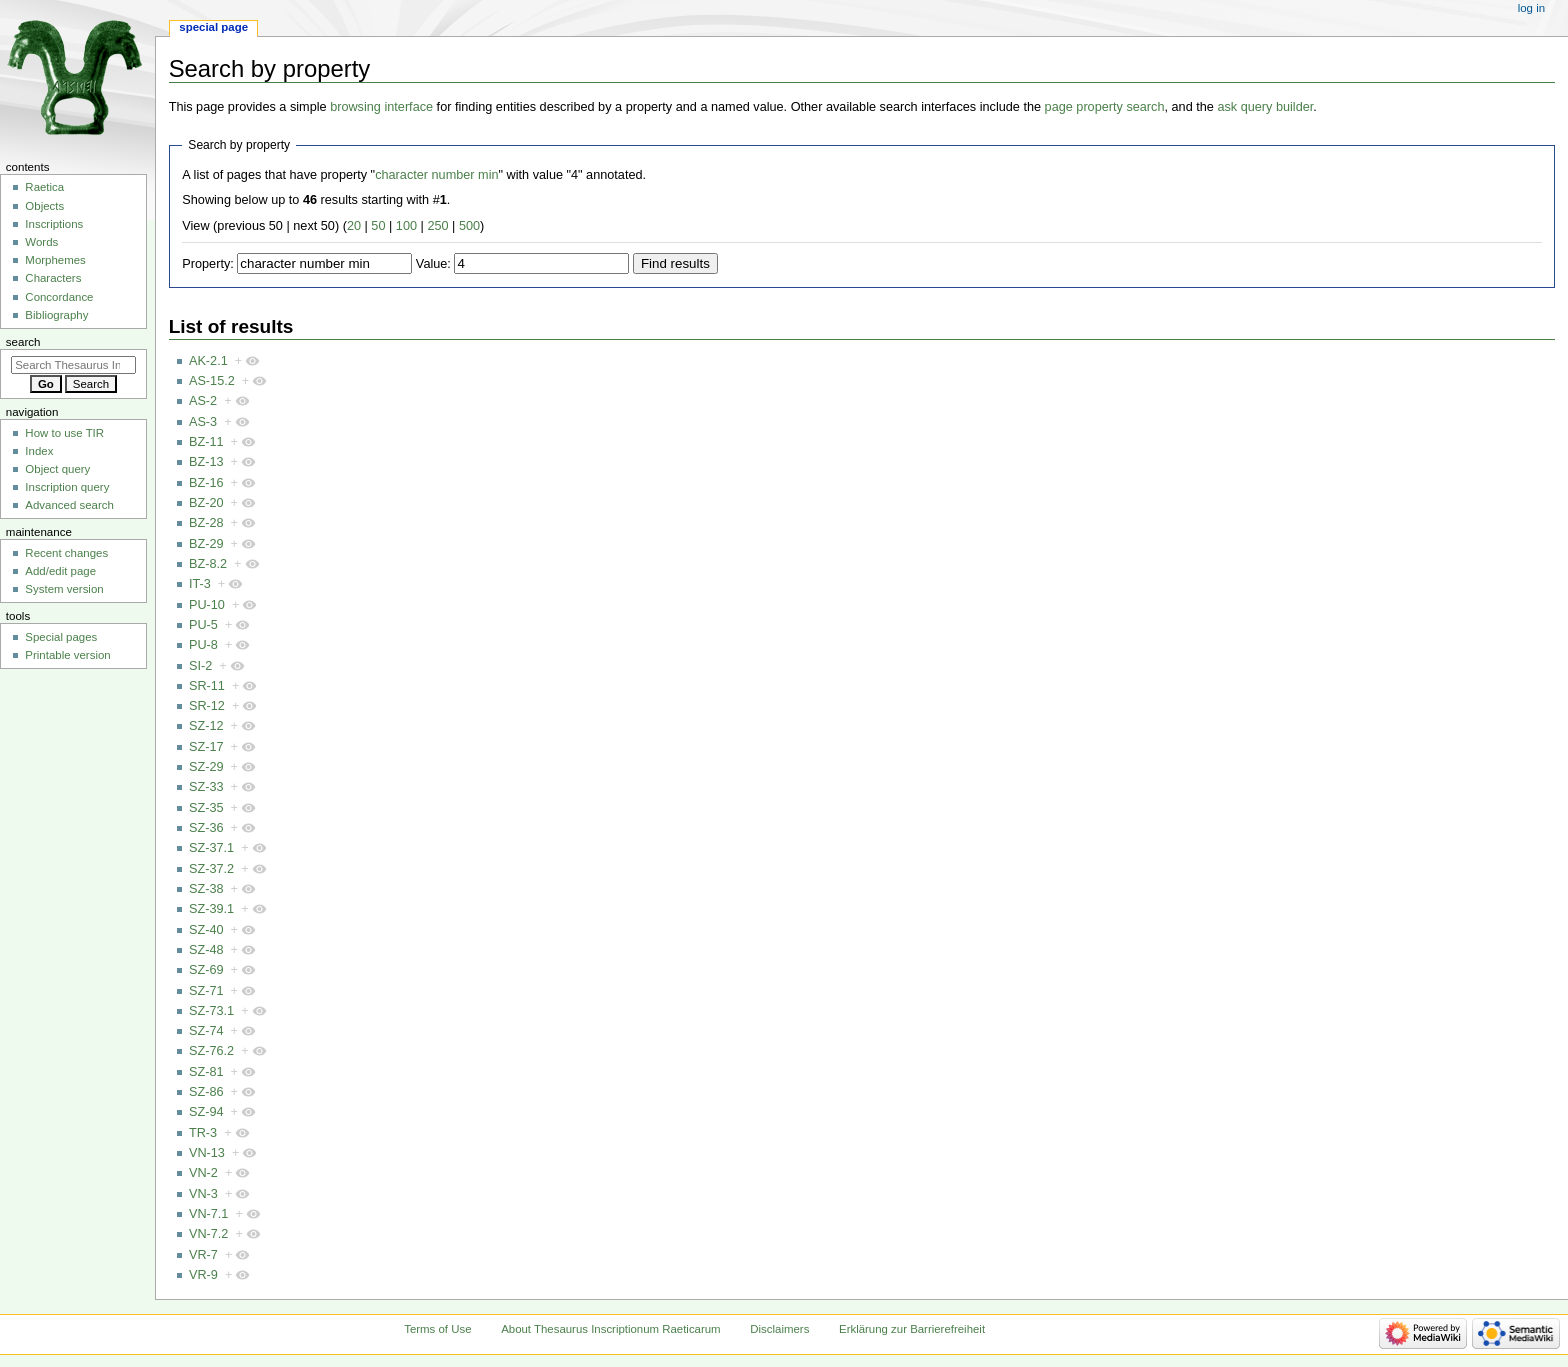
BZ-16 (206, 483)
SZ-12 (206, 726)
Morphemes (55, 260)
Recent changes (66, 553)
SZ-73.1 (211, 1011)
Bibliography (56, 315)
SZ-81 (206, 1072)
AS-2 (203, 401)
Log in (1531, 8)
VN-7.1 (209, 1214)
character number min (436, 175)
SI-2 (200, 666)
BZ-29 (206, 544)
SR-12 (207, 706)
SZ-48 (206, 950)
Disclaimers (779, 1329)
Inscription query (67, 487)
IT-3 (200, 584)
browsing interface (381, 107)
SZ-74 (206, 1031)
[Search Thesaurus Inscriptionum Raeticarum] (73, 365)
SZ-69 (206, 970)
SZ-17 (206, 747)
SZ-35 (206, 808)
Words (41, 242)
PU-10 (207, 605)
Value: (433, 264)
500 (469, 226)
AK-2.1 (208, 361)
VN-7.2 (209, 1234)
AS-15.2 (212, 381)
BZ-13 (206, 462)
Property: (207, 264)
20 (354, 226)
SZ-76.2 (211, 1051)
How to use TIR (64, 433)
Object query (57, 469)
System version (64, 589)
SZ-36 (206, 828)
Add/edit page (60, 571)
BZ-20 (206, 503)
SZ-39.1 (211, 909)
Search (23, 342)
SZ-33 (206, 787)
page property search (1105, 107)
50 (378, 226)
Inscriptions (54, 224)
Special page (213, 27)
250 (437, 226)
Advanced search (69, 505)
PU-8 (203, 645)
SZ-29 (206, 767)
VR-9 (203, 1275)
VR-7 (203, 1255)
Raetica (44, 187)
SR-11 (207, 686)
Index (39, 451)
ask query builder (1265, 107)
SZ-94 (206, 1112)
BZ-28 (206, 523)
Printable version (67, 655)
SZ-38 (206, 889)
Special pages (61, 637)
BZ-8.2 (208, 564)
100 (406, 226)
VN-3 (203, 1194)
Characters (53, 278)
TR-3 (203, 1133)
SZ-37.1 (211, 848)
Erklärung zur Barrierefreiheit (912, 1329)
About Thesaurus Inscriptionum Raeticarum (610, 1329)
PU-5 (203, 625)
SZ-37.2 (211, 869)
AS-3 (203, 422)
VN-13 (207, 1153)
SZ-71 (206, 991)
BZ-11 (206, 442)
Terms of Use (437, 1329)
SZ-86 (206, 1092)
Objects (44, 206)
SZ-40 (206, 930)
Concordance (59, 297)
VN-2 (203, 1173)
